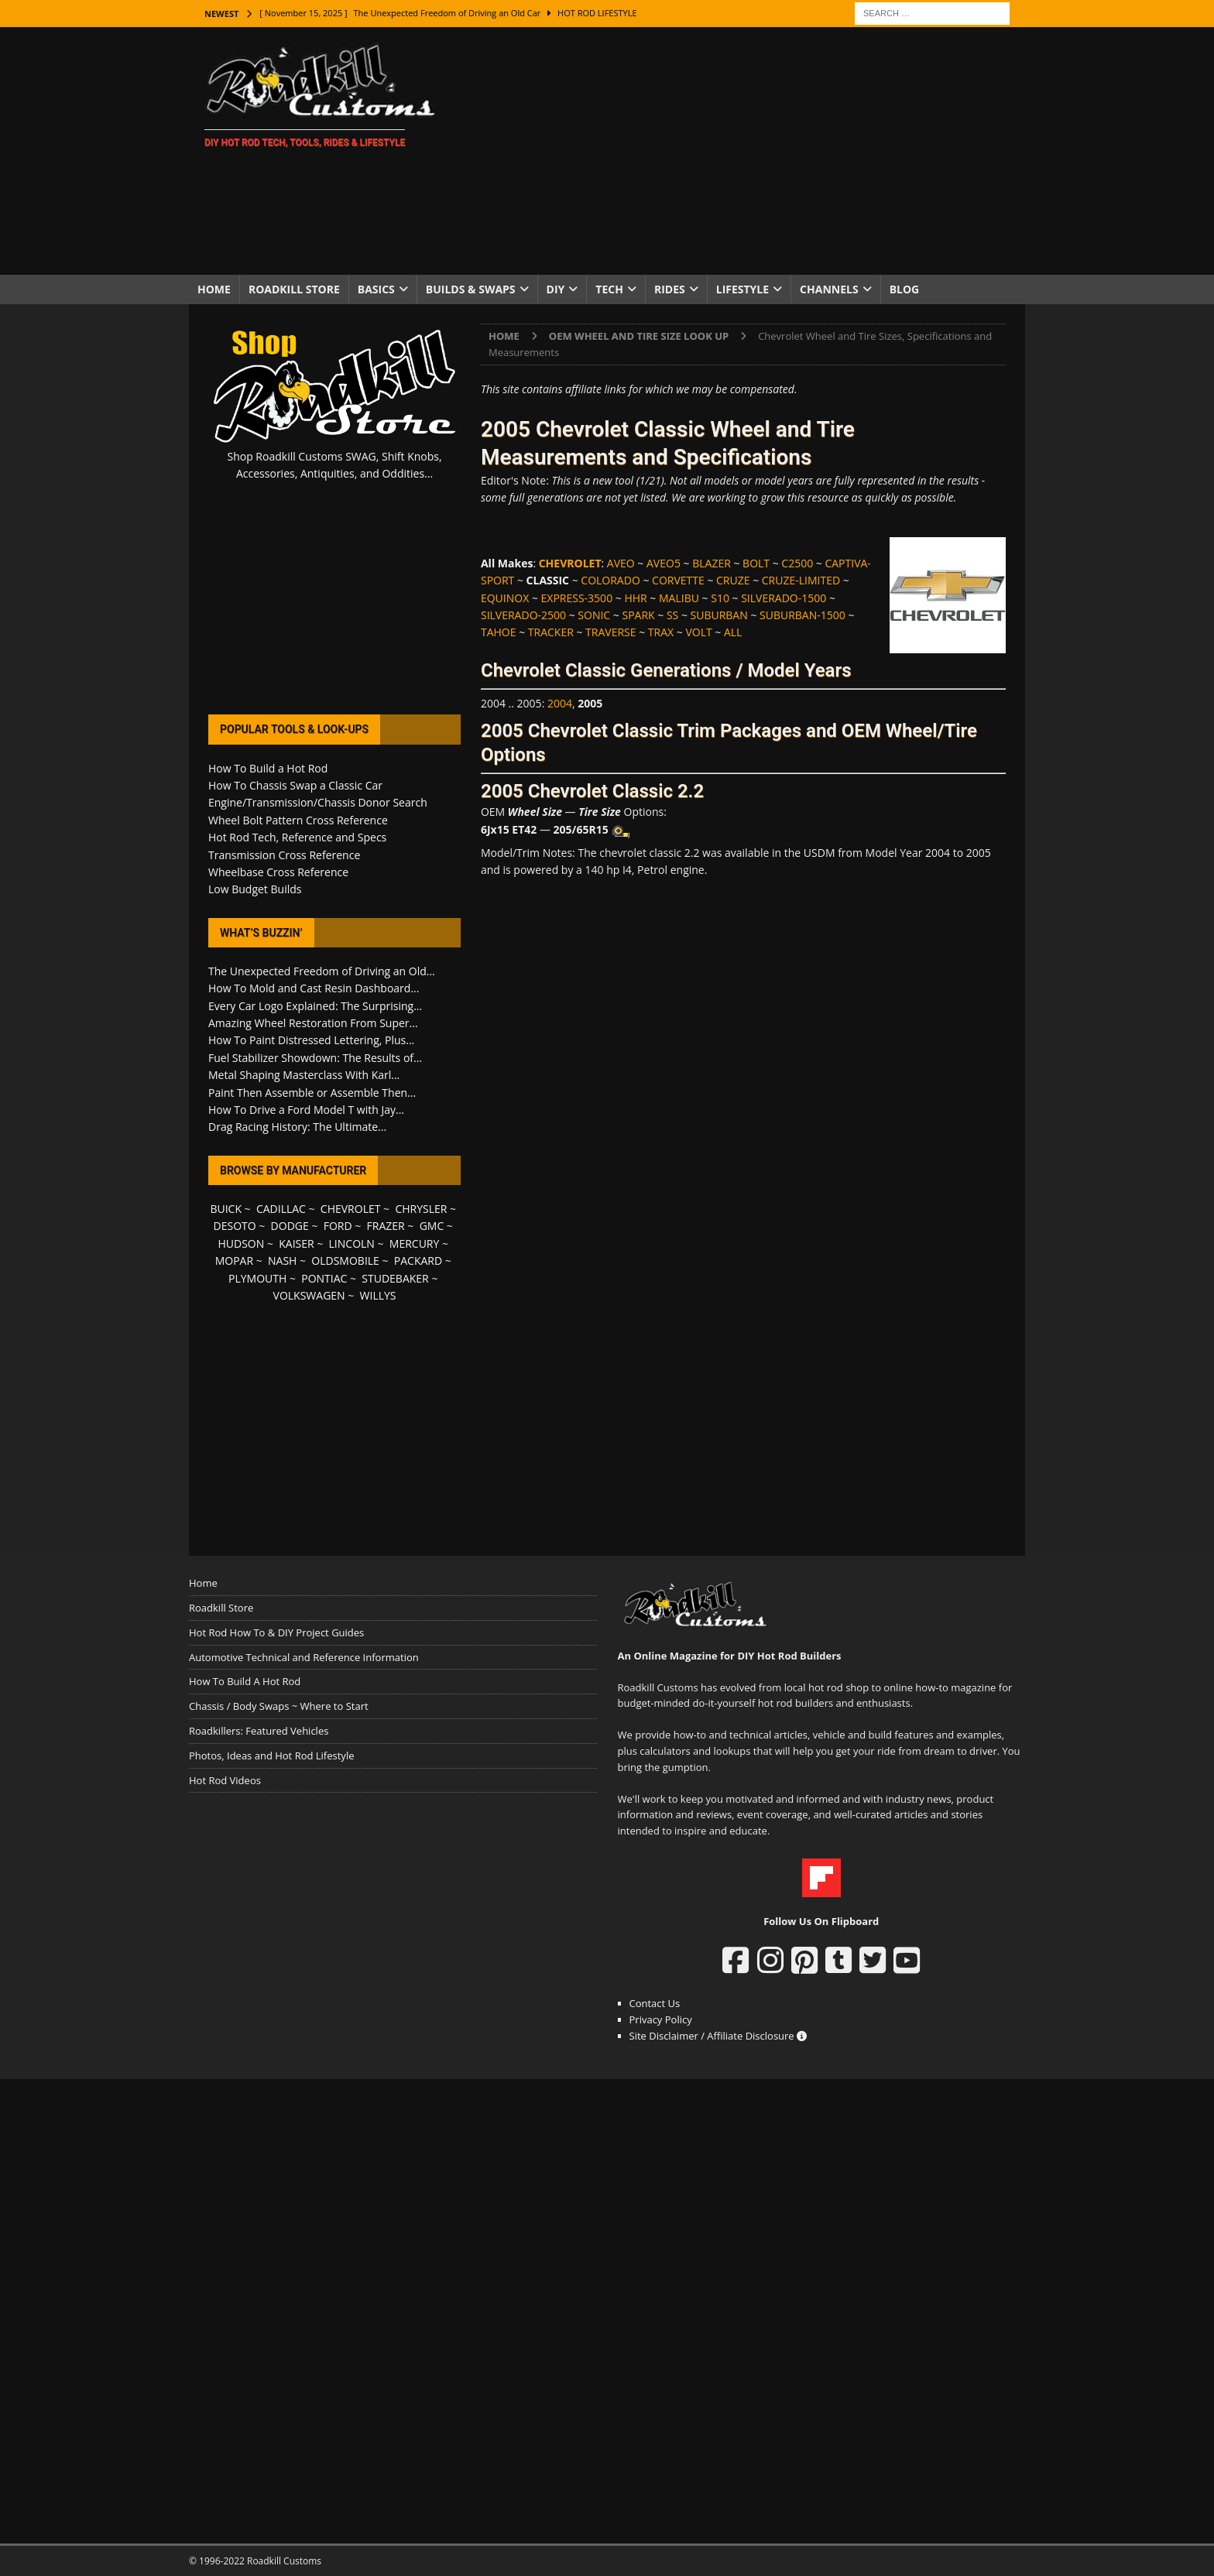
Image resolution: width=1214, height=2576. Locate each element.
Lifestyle (742, 289)
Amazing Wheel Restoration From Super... (313, 1023)
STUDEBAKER (395, 1278)
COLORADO (610, 580)
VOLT (698, 632)
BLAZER (711, 563)
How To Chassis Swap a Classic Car (295, 785)
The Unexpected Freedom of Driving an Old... (321, 971)
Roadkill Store (294, 289)
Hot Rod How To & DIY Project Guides (276, 1632)
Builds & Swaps (471, 289)
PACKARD (418, 1260)
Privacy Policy (660, 2019)
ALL (733, 632)
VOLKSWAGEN (309, 1295)
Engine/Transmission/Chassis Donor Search (317, 802)
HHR (635, 598)
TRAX (661, 632)
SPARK (638, 615)
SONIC (594, 615)
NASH (282, 1260)
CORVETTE (678, 580)
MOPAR (234, 1260)
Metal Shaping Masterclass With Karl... (304, 1074)
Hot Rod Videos (225, 1780)
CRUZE (732, 580)
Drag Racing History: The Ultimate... (297, 1126)
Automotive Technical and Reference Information (304, 1657)
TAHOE (498, 632)
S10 (720, 598)
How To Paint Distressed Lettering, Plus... (311, 1040)
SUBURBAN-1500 (802, 615)
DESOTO (235, 1225)
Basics (376, 289)
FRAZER (386, 1225)
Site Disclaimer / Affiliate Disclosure (718, 2036)
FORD (338, 1225)
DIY (556, 289)
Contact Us (655, 2003)
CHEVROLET (351, 1208)
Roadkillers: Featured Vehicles (258, 1731)
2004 (559, 703)
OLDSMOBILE (345, 1260)
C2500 (797, 563)
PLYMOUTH (257, 1278)
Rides (669, 289)
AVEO (621, 563)
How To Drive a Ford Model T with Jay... (306, 1109)
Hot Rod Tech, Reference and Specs (297, 837)
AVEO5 (663, 563)
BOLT (756, 563)
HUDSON (241, 1243)
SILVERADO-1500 (783, 598)
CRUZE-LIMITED (801, 580)
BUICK (226, 1208)
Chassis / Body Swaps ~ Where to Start (279, 1706)
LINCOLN (352, 1243)
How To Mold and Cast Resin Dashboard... (313, 988)
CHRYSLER (421, 1208)
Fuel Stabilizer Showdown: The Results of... (315, 1057)
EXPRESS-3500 (577, 598)
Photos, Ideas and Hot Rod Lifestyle (271, 1755)
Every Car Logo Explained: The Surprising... (315, 1006)
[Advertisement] (742, 151)
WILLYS (378, 1295)
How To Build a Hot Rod (268, 768)
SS (672, 615)
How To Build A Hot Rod (244, 1681)
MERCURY (414, 1243)
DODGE (290, 1225)
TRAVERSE (610, 632)
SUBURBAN (719, 615)
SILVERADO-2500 (523, 615)
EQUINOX (505, 598)
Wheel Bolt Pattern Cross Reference (298, 820)
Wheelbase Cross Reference (278, 872)
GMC (432, 1225)
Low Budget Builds (254, 889)
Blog (905, 289)
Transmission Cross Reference (284, 855)
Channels (829, 289)
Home (214, 289)
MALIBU (679, 598)
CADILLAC (281, 1208)
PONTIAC (324, 1278)
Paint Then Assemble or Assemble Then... (312, 1092)
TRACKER (551, 632)
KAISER (296, 1243)
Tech (609, 289)
